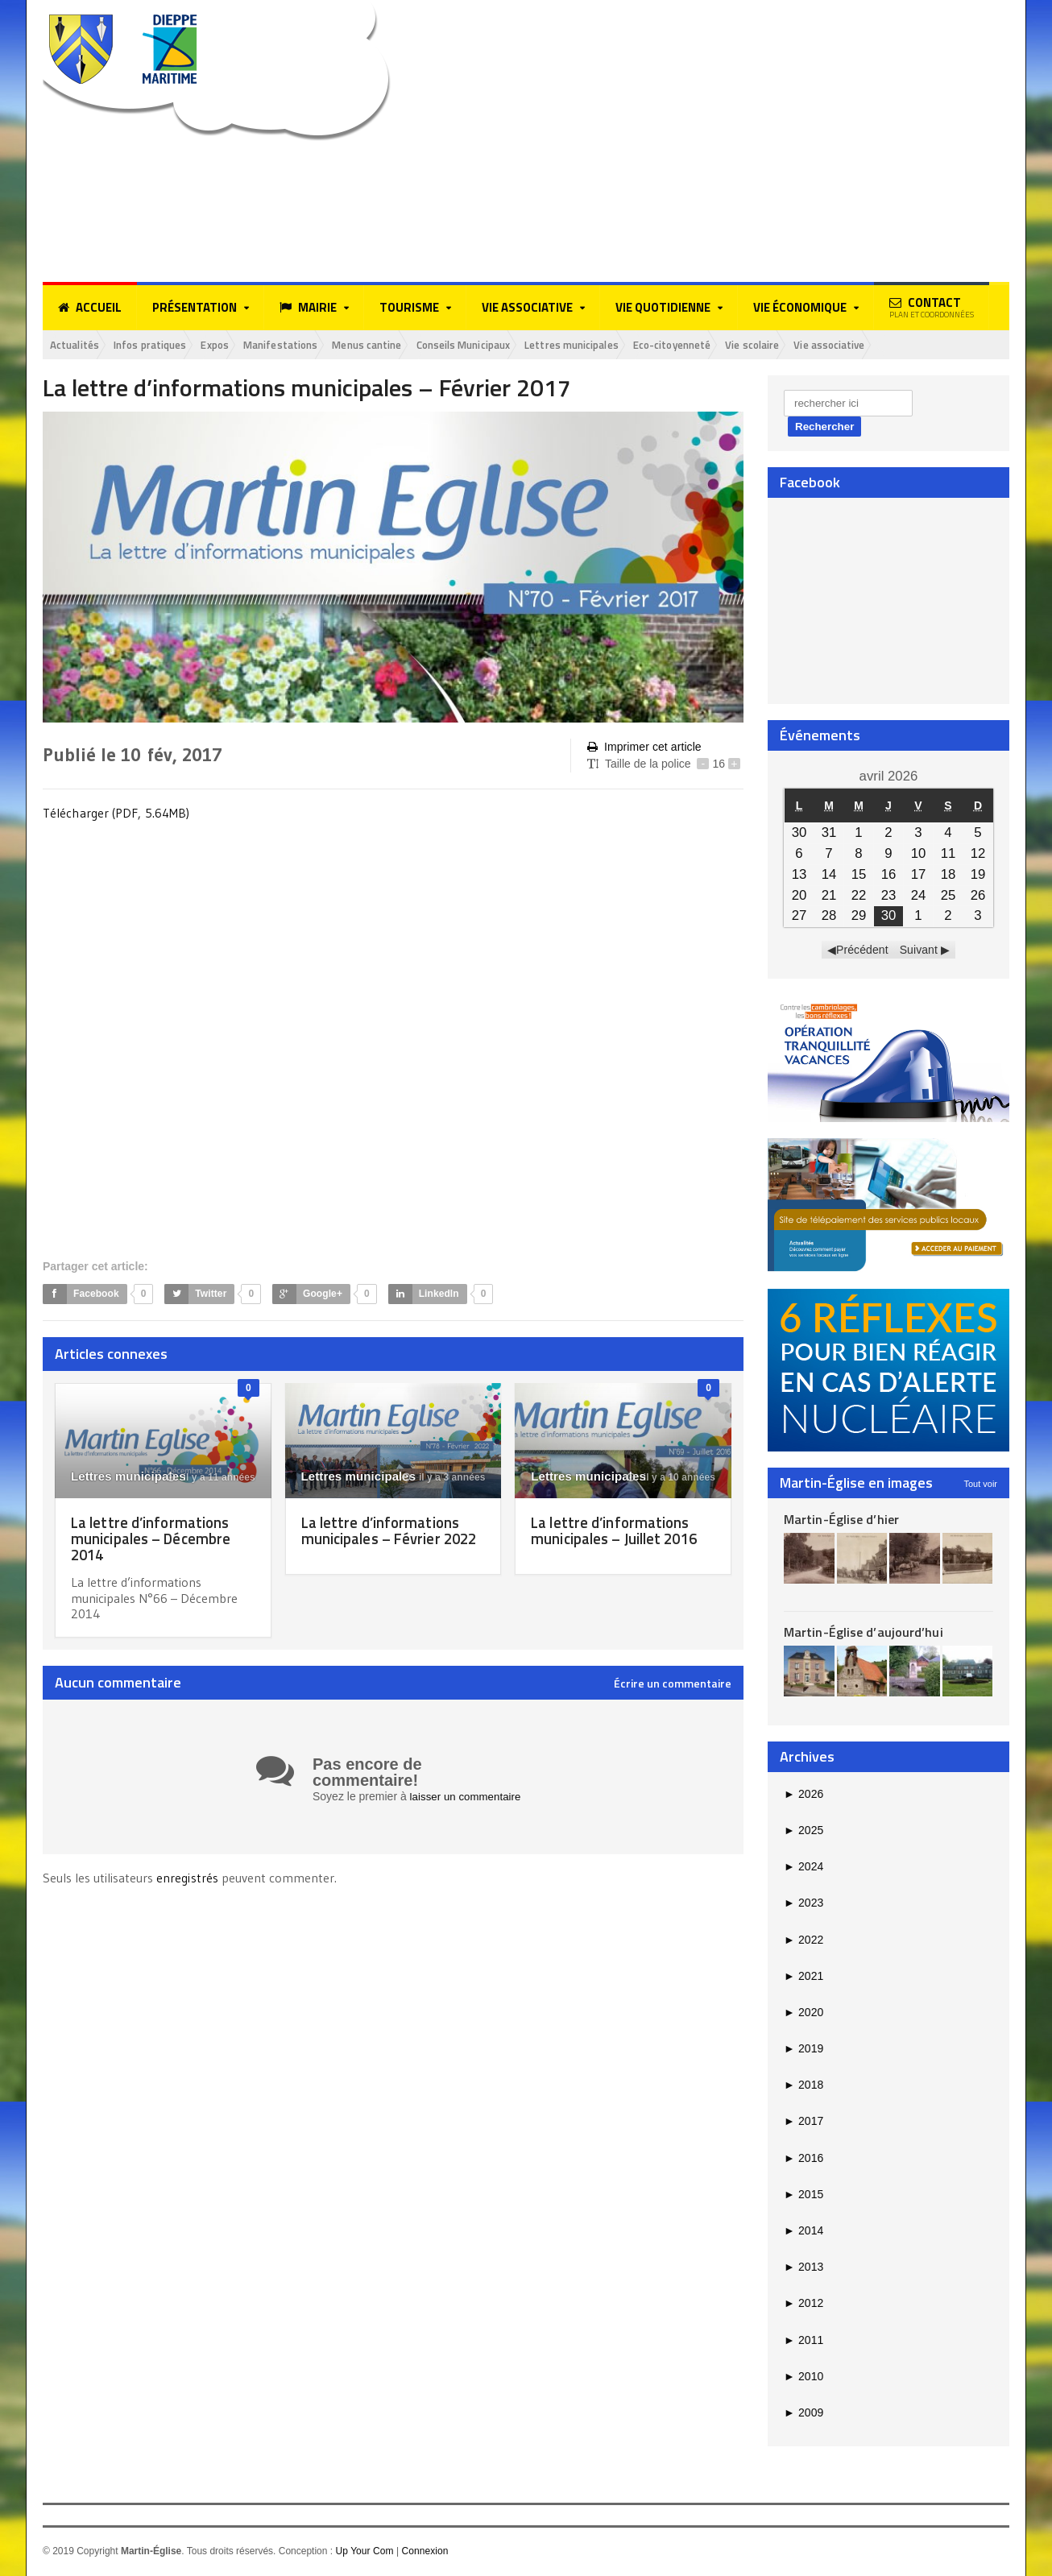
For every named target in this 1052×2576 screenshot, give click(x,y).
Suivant (919, 951)
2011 (803, 2340)
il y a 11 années (211, 1479)
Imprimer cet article (643, 748)
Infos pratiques (163, 345)
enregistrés (188, 1879)
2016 (803, 2158)
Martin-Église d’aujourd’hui (862, 1633)
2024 (803, 1868)
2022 (803, 1940)
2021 (803, 1976)
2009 (803, 2414)
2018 (803, 2086)
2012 (803, 2304)
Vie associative (930, 345)
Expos (237, 345)
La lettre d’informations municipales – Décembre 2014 (154, 1539)
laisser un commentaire (468, 1797)
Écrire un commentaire (672, 1685)
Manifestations (311, 345)
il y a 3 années (445, 1479)
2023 (803, 1904)
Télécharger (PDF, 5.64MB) (116, 814)
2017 (803, 2122)
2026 (803, 1794)
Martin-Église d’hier (840, 1520)
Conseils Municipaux (517, 345)
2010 (803, 2377)
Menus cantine (408, 345)
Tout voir (980, 1484)
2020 (803, 2013)
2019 (803, 2050)
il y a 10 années (671, 1479)
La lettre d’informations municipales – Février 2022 (383, 1539)
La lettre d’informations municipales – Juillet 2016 (620, 1531)
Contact (931, 307)
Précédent (862, 951)
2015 (803, 2195)
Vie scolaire (843, 345)
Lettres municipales (639, 345)
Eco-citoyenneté (752, 345)
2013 (803, 2268)
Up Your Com (363, 2552)
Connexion (424, 2552)
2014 (803, 2232)
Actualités (78, 345)
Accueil (90, 307)
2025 (803, 1831)
